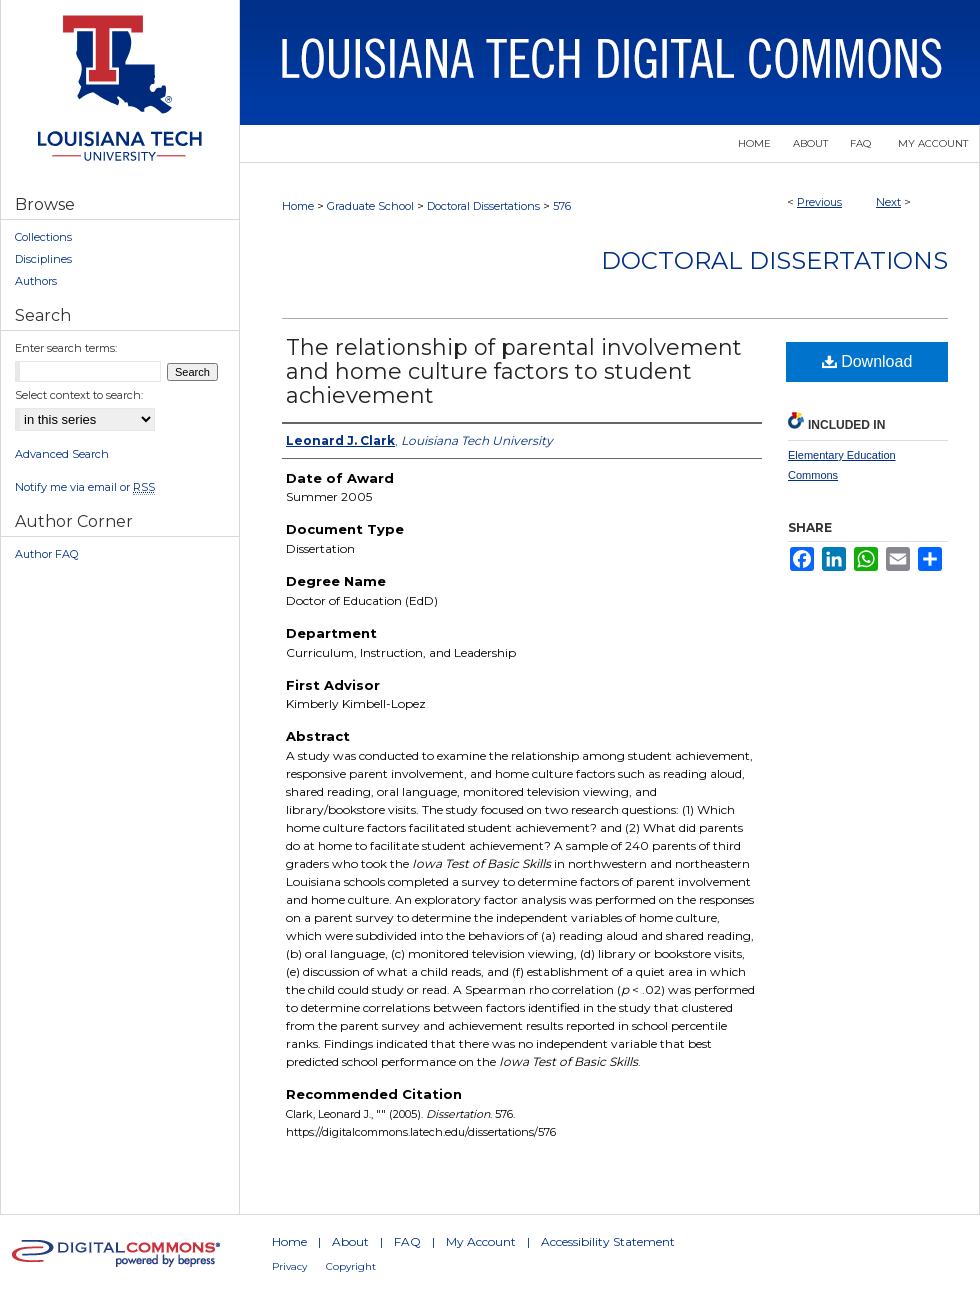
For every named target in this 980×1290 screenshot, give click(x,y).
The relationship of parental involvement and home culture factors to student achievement (514, 371)
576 (562, 206)
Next (888, 202)
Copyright (351, 1266)
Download (867, 361)
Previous (819, 202)
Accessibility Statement (608, 1241)
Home (298, 206)
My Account (481, 1241)
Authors (36, 281)
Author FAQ (46, 554)
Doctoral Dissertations (483, 206)
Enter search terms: (66, 348)
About (350, 1241)
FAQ (407, 1241)
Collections (43, 237)
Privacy (289, 1266)
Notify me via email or (85, 487)
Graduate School (370, 206)
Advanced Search (62, 454)
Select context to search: (79, 395)
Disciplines (43, 259)
